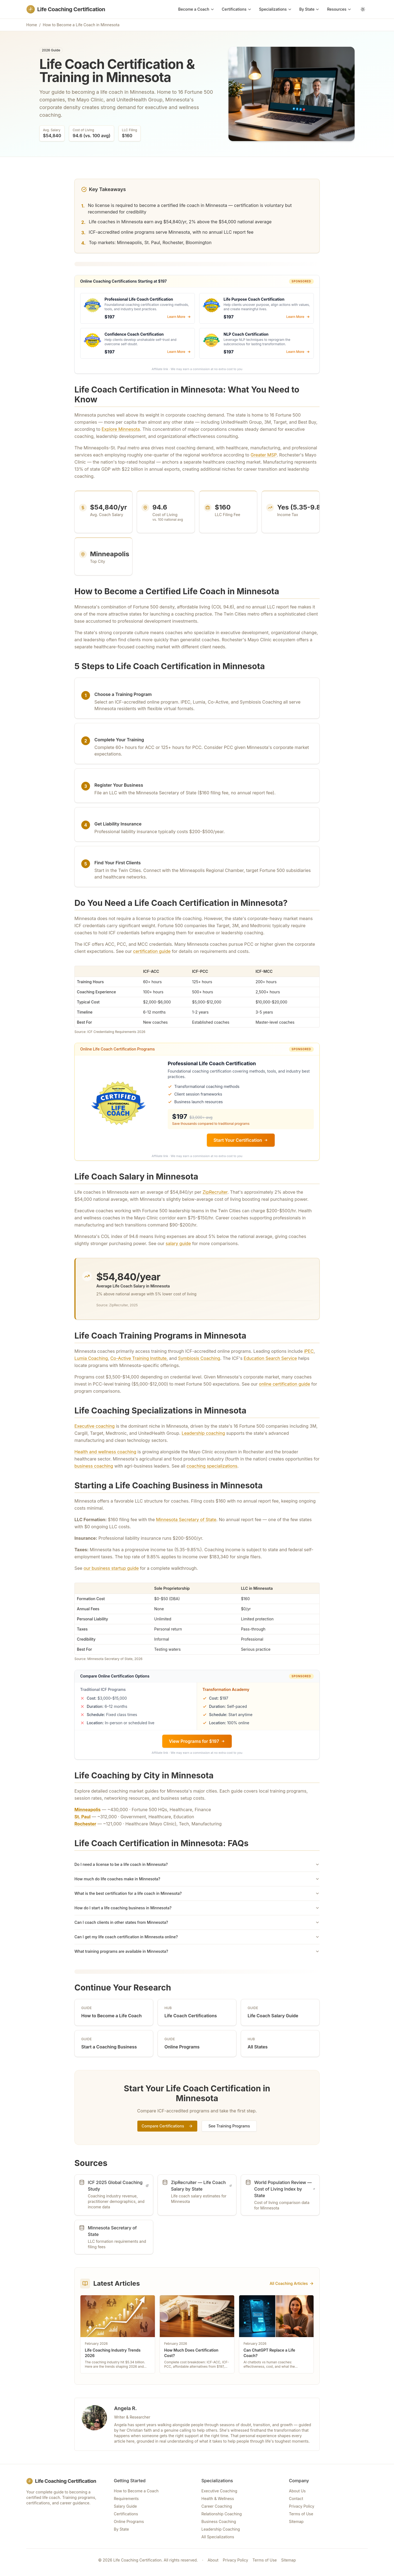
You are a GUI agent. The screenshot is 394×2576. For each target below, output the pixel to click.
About (213, 2560)
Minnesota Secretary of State (186, 1519)
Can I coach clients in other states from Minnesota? (197, 1922)
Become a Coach (196, 9)
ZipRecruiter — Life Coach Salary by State (201, 2186)
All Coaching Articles (292, 2283)
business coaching (93, 1466)
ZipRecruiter (214, 1192)
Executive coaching (94, 1426)
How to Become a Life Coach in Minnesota (81, 24)
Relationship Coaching (221, 2513)
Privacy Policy (301, 2506)
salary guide (178, 1243)
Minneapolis (87, 1809)
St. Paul (82, 1816)
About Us (297, 2491)
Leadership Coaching (220, 2529)
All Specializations (217, 2536)
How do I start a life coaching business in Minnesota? (197, 1907)
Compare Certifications (167, 2126)
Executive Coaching (219, 2491)
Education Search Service (270, 1358)
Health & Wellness (217, 2498)
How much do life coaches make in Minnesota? (197, 1879)
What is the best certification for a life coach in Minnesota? (197, 1893)
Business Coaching (218, 2521)
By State (309, 9)
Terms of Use (301, 2513)
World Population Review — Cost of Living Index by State (284, 2189)
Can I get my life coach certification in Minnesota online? (197, 1936)
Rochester (85, 1823)
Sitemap (296, 2521)
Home (31, 24)
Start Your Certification (240, 1140)
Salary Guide (125, 2506)
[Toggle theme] (363, 9)
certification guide (151, 951)
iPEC (309, 1351)
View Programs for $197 (197, 1741)
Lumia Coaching (91, 1358)
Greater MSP (264, 455)
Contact (296, 2498)
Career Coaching (216, 2506)
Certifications (236, 9)
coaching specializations (212, 1466)
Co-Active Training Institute (138, 1358)
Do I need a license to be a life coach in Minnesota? (197, 1864)
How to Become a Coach (136, 2491)
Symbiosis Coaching (199, 1358)
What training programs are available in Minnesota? (197, 1951)
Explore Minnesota (121, 429)
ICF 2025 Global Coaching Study (118, 2186)
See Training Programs (229, 2126)
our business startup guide (111, 1568)
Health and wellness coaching (105, 1451)
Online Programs (129, 2521)
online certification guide (284, 1384)
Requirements (126, 2498)
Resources (339, 9)
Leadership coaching (203, 1433)
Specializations (275, 9)
